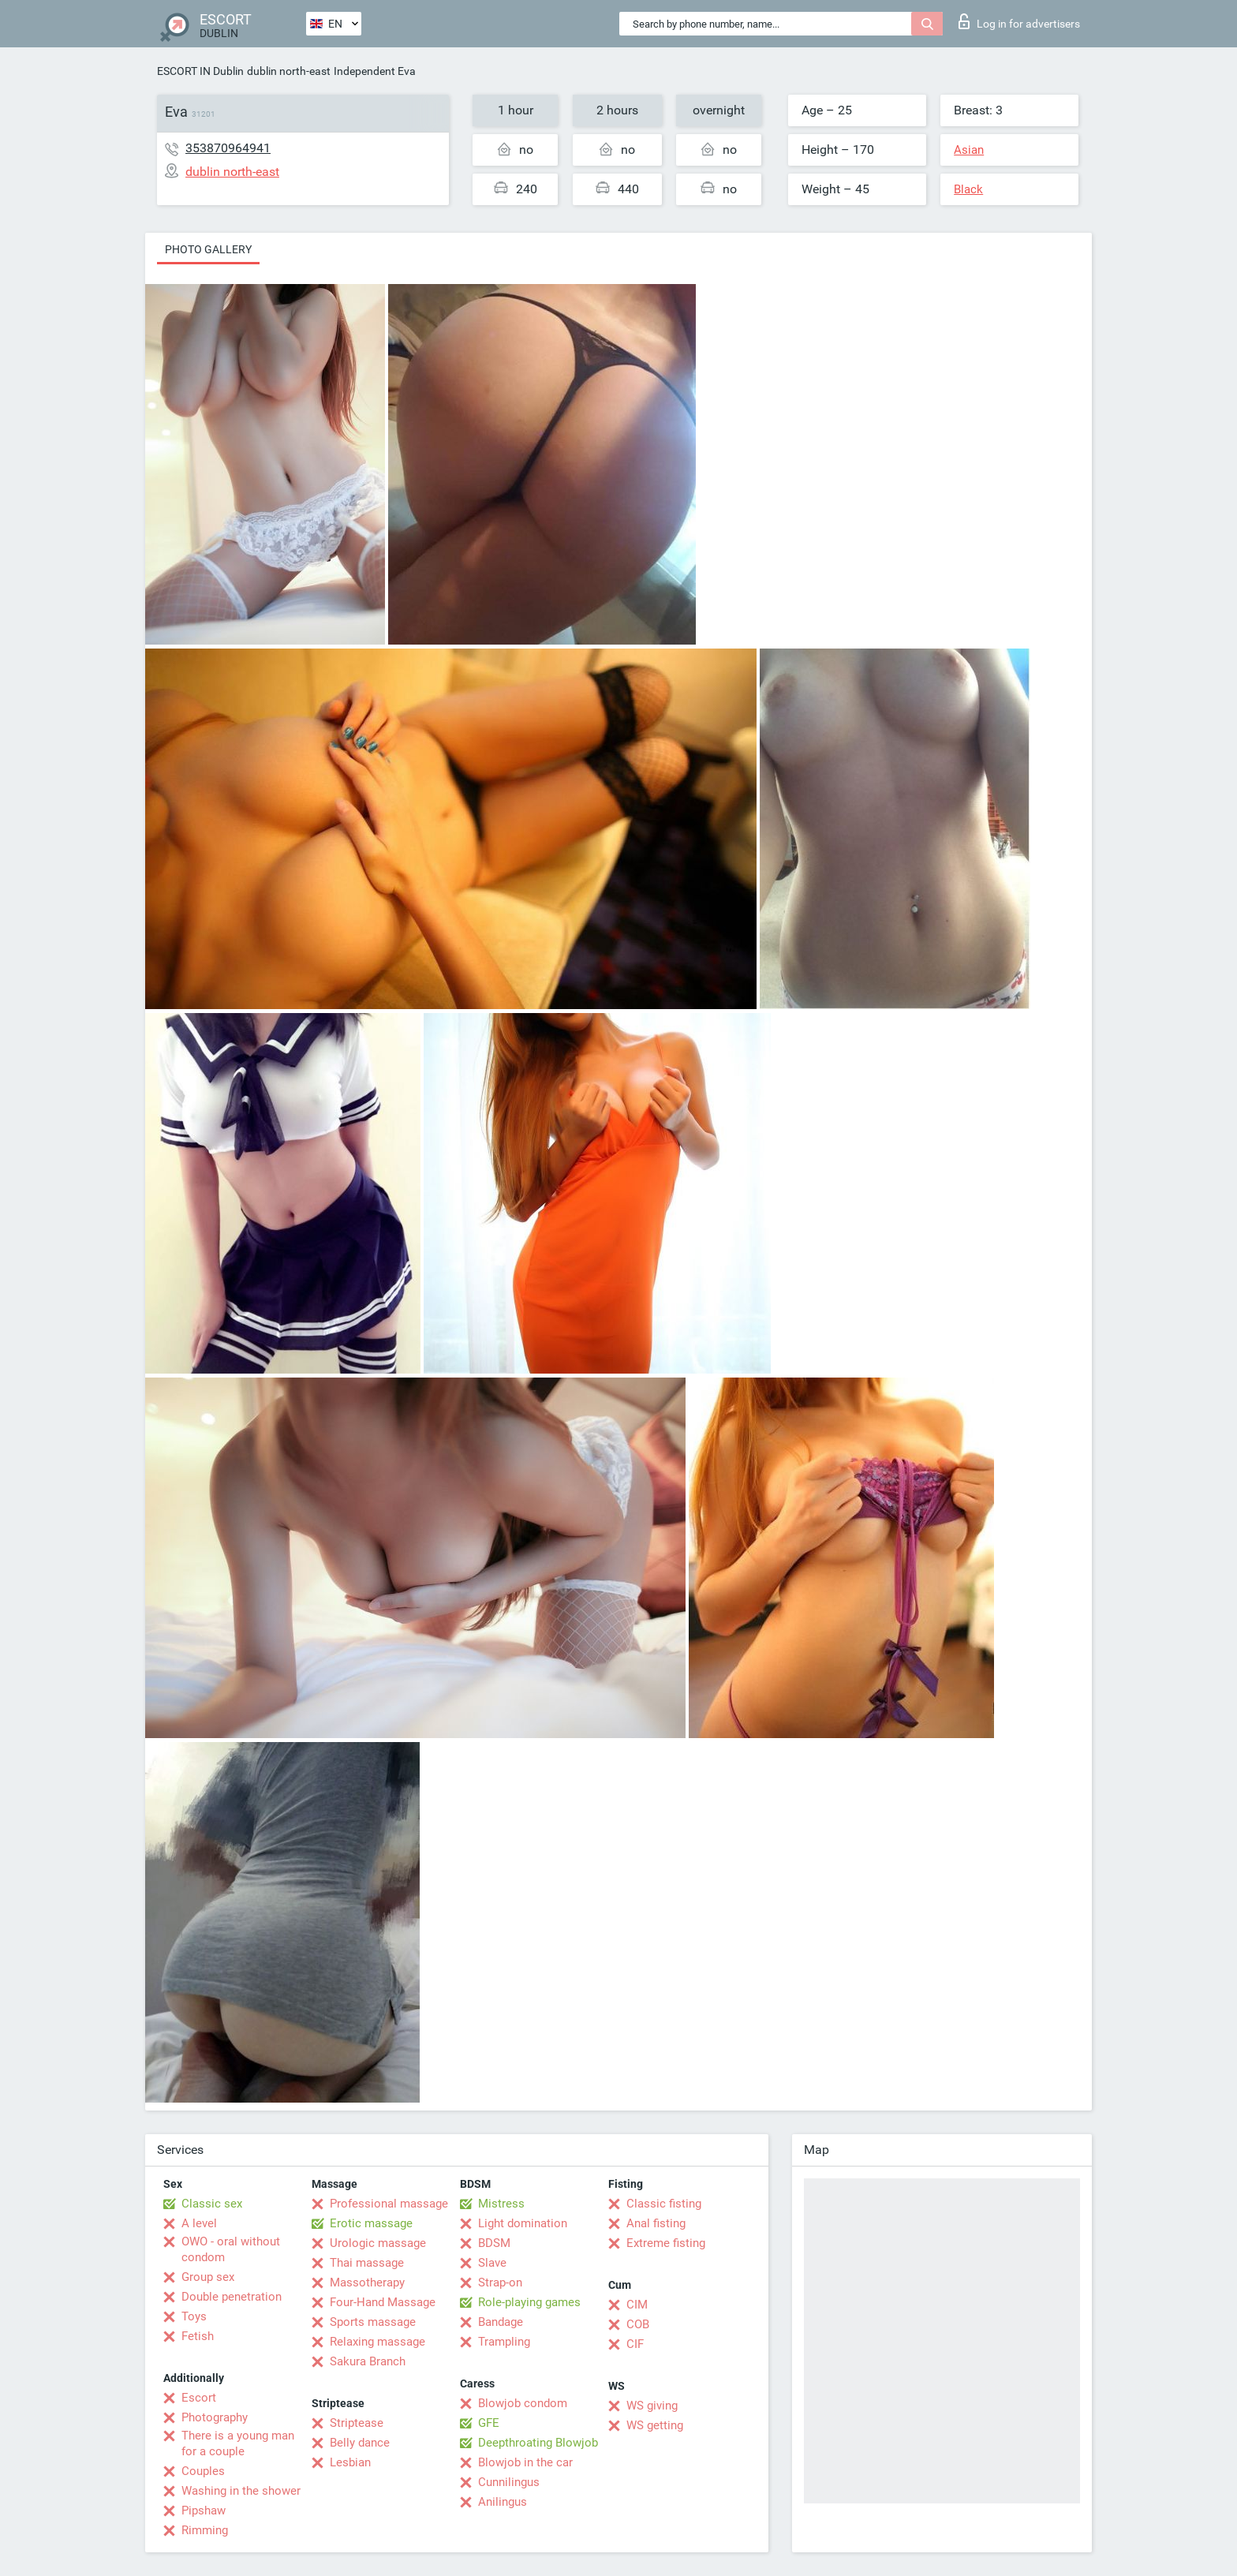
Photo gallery (208, 249)
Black (968, 189)
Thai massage (367, 2263)
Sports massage (373, 2322)
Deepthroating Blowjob (538, 2443)
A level (199, 2223)
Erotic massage (371, 2223)
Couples (203, 2471)
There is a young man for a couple (237, 2443)
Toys (194, 2316)
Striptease (356, 2423)
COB (637, 2324)
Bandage (500, 2322)
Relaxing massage (377, 2342)
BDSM (494, 2243)
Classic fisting (663, 2204)
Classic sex (211, 2204)
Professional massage (389, 2204)
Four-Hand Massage (382, 2302)
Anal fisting (656, 2223)
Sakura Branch (367, 2361)
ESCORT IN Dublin (200, 71)
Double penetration (231, 2297)
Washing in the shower (241, 2491)
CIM (637, 2304)
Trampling (504, 2342)
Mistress (501, 2204)
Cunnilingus (509, 2482)
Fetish (197, 2336)
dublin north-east (289, 71)
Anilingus (502, 2502)
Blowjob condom (522, 2403)
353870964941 (228, 147)
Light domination (522, 2223)
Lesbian (350, 2462)
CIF (635, 2344)
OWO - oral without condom (230, 2249)
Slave (492, 2263)
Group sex (207, 2277)
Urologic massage (378, 2243)
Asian (969, 150)
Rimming (204, 2530)
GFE (488, 2423)
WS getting (654, 2425)
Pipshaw (203, 2510)
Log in (1019, 21)
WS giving (652, 2405)
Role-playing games (529, 2302)
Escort (198, 2398)
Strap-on (500, 2282)
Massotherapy (367, 2282)
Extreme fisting (665, 2243)
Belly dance (360, 2443)
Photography (214, 2417)
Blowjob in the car (525, 2462)
